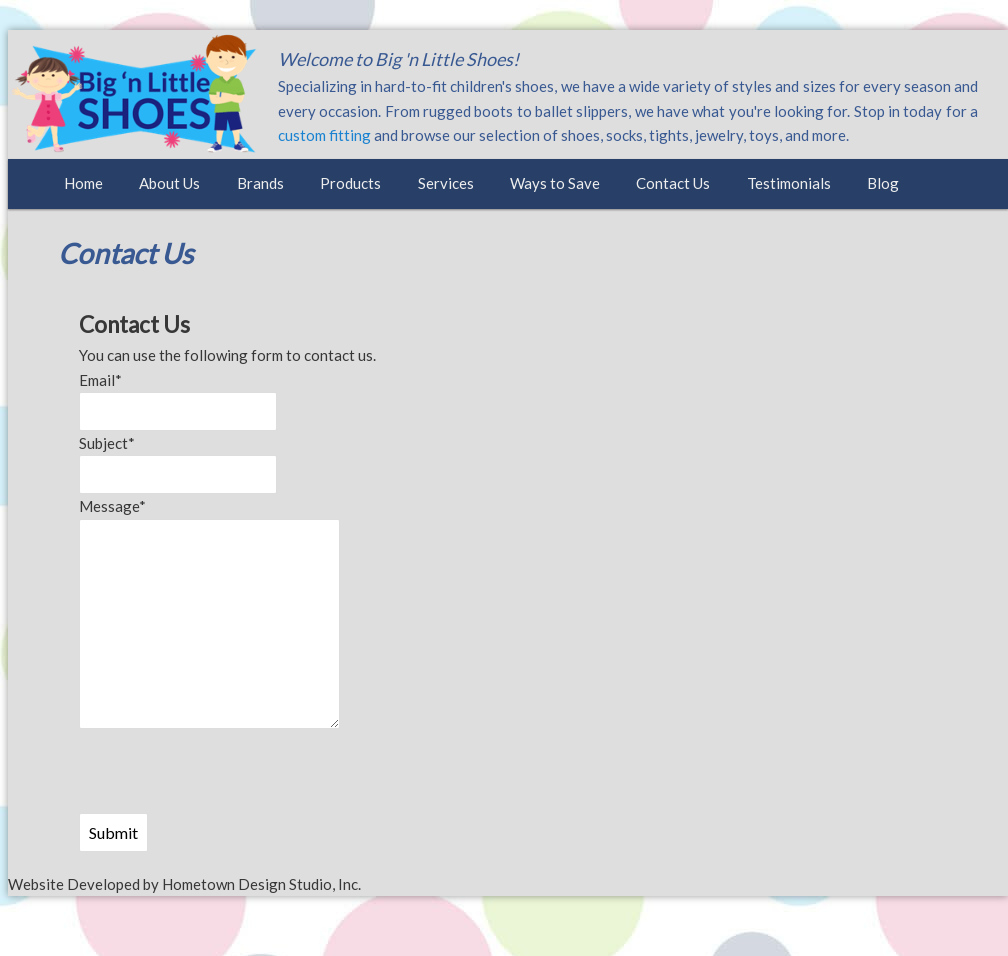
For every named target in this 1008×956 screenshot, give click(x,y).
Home (83, 183)
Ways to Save (555, 183)
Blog (883, 183)
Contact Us (673, 183)
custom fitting (324, 135)
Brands (260, 183)
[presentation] (231, 774)
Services (446, 183)
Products (350, 183)
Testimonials (789, 183)
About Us (169, 183)
